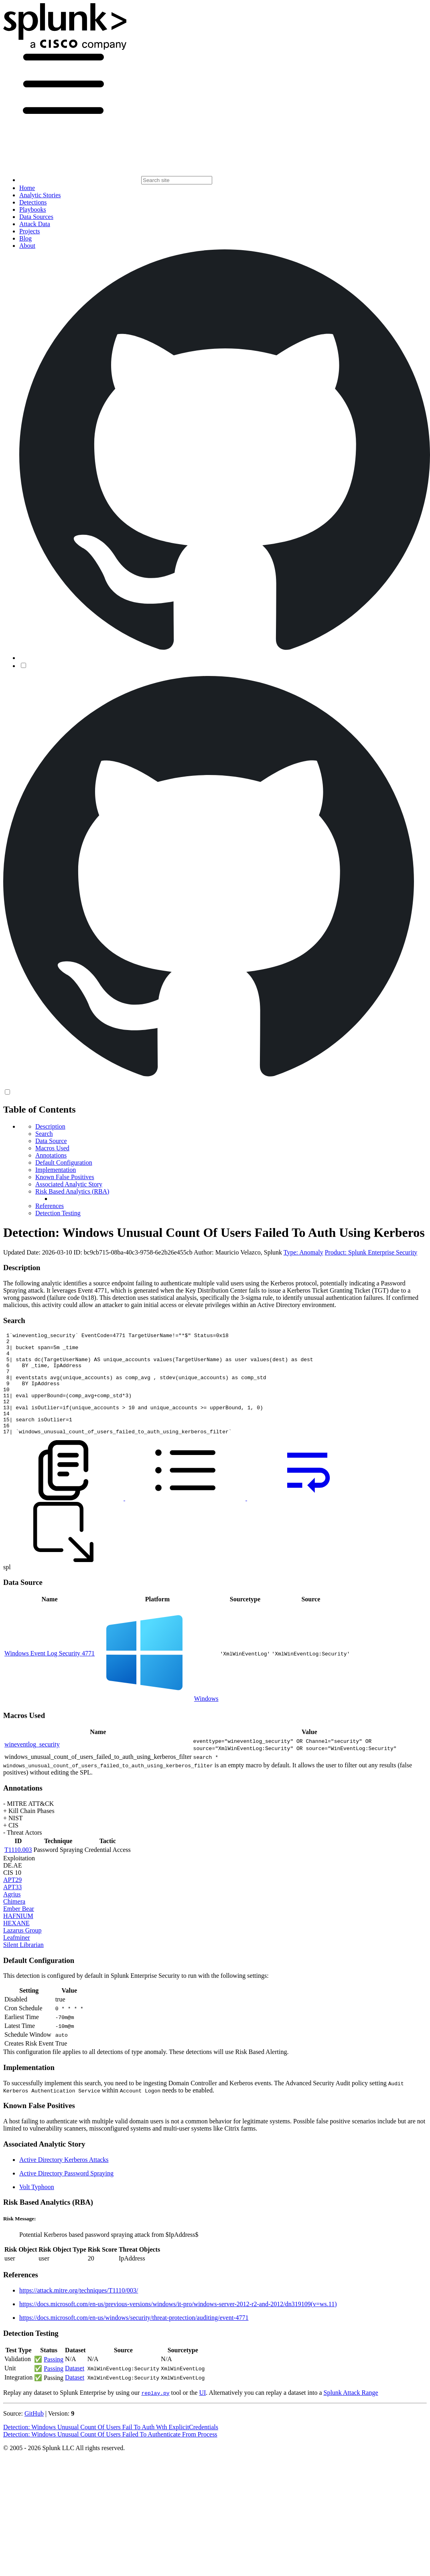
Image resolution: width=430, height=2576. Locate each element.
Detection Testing (58, 1213)
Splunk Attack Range (350, 2413)
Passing (53, 2379)
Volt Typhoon (36, 2207)
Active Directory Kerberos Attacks (64, 2180)
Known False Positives (64, 1177)
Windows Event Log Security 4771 (49, 1673)
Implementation (55, 1169)
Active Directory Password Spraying (66, 2193)
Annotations (51, 1155)
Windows (206, 1719)
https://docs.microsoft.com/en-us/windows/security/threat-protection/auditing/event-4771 (133, 2338)
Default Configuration (63, 1162)
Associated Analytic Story (68, 1184)
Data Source (51, 1140)
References (49, 1205)
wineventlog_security (32, 1764)
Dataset (74, 2388)
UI (202, 2413)
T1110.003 (18, 1870)
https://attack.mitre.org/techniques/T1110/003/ (78, 2310)
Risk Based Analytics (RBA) (72, 1191)
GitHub (34, 2433)
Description (50, 1126)
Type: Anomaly (303, 1252)
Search (44, 1133)
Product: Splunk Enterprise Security (371, 1252)
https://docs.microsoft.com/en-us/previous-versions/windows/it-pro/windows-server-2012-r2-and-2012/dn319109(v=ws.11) (178, 2324)
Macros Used (52, 1148)
